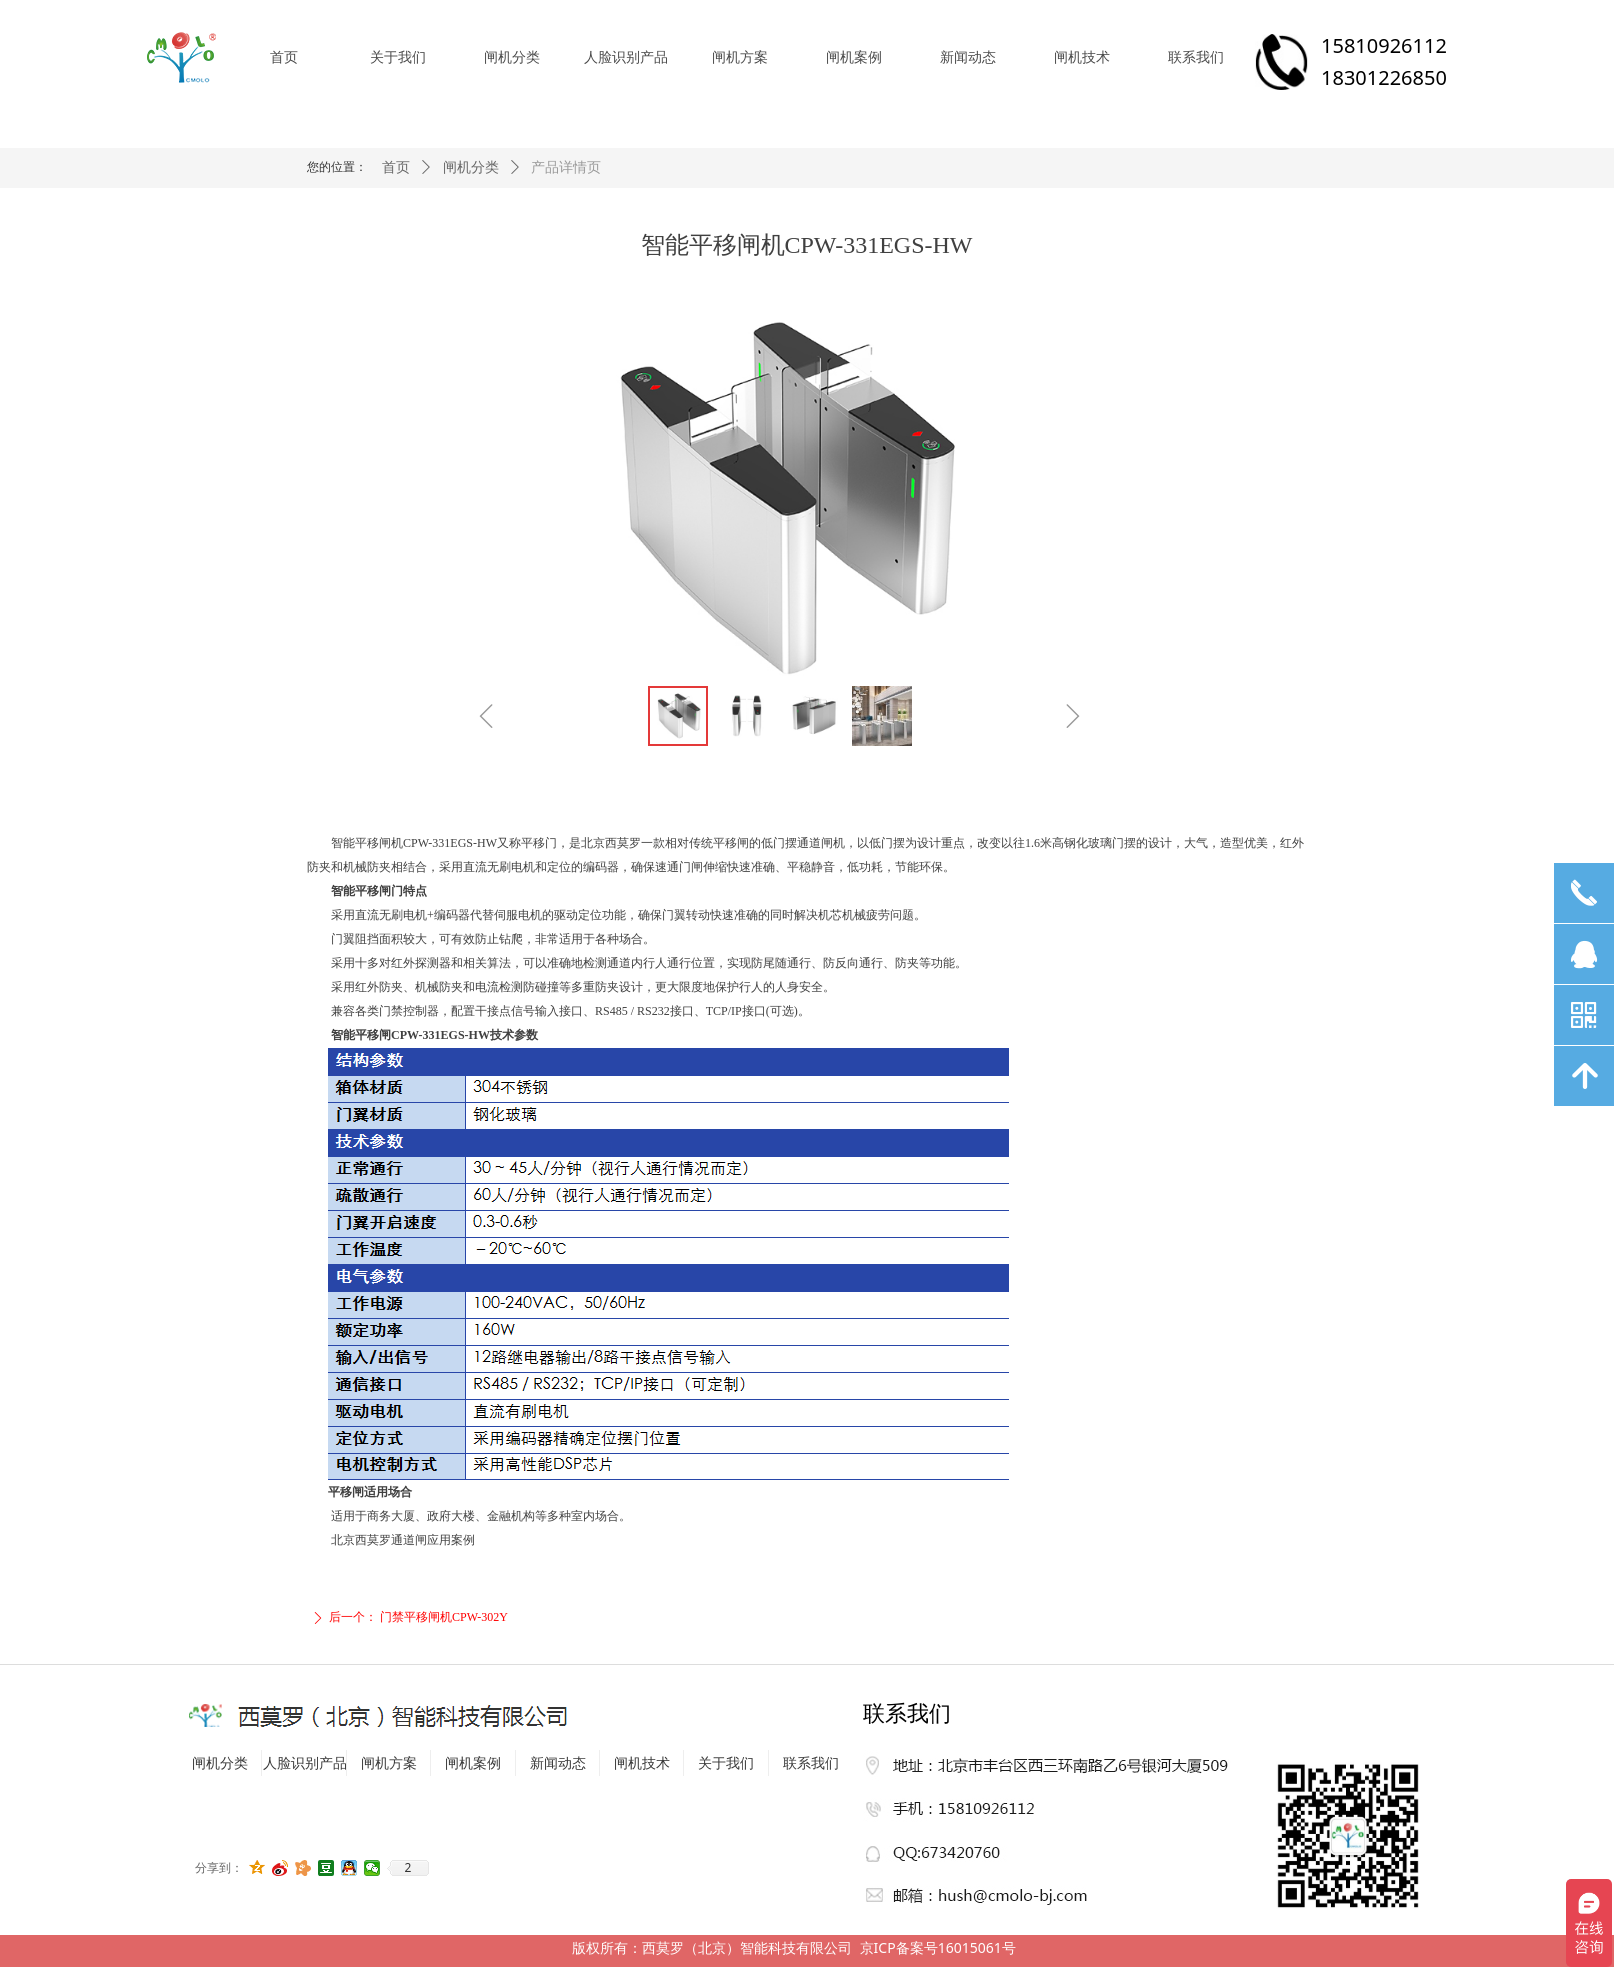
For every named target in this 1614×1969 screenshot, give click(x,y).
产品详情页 (566, 167)
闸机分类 (471, 167)
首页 (396, 167)
